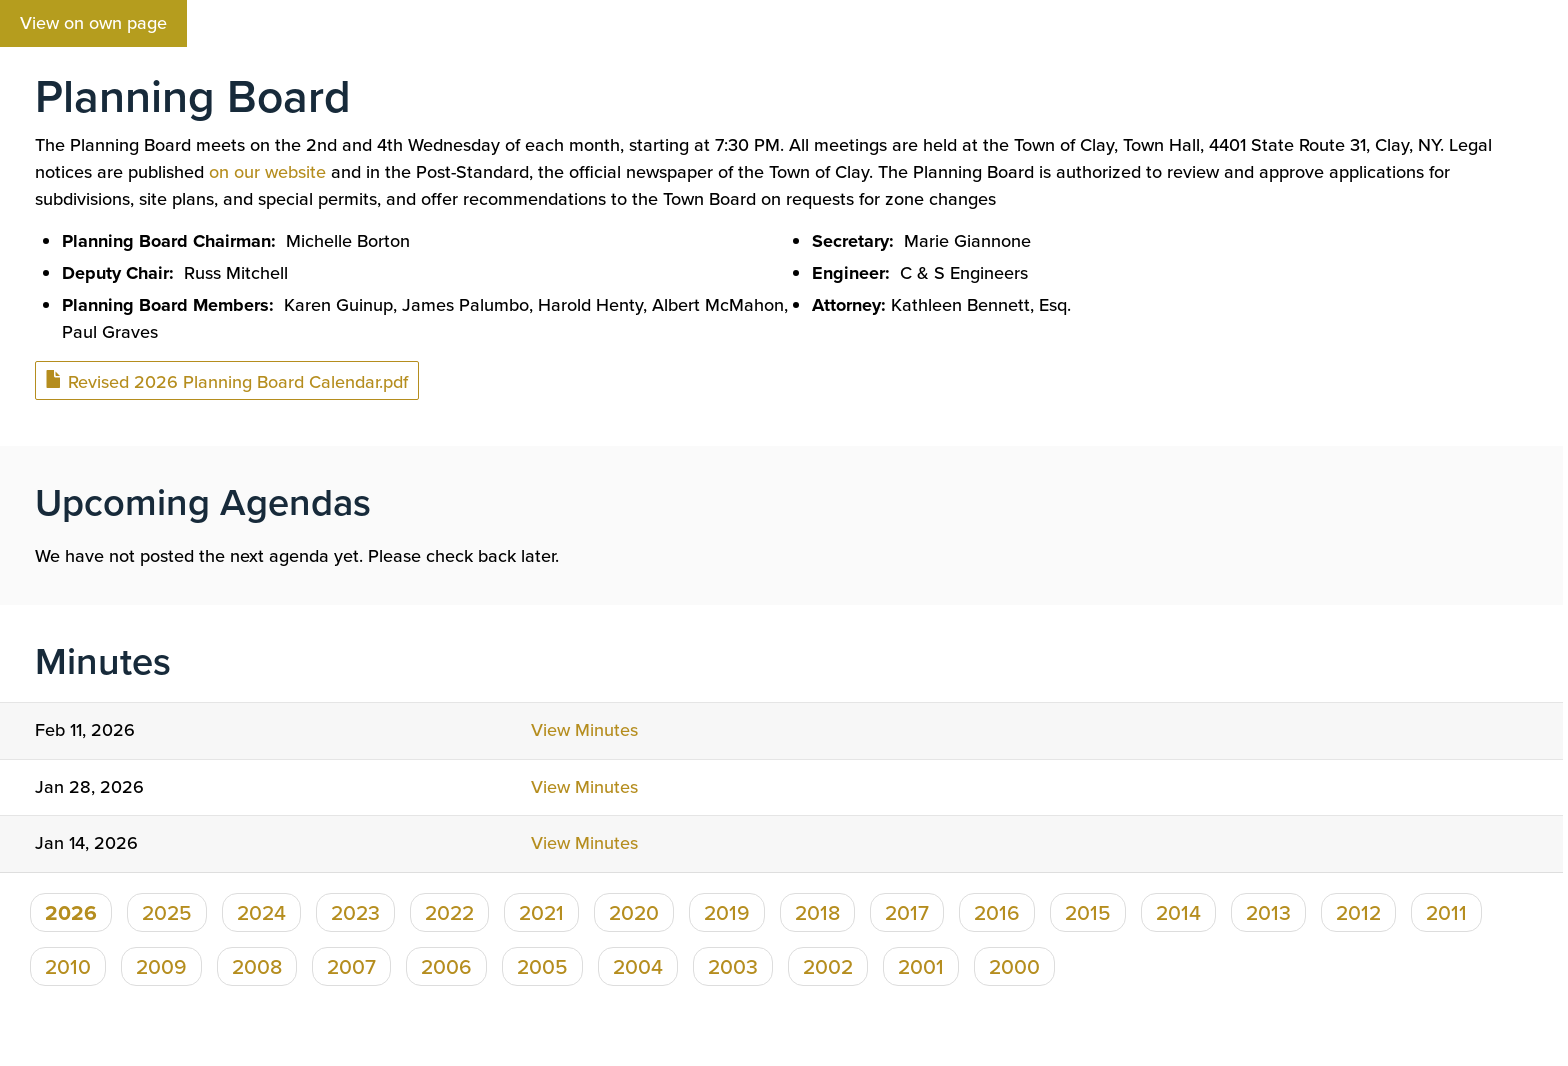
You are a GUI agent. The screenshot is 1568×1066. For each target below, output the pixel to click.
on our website (267, 172)
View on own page (93, 23)
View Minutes (584, 730)
